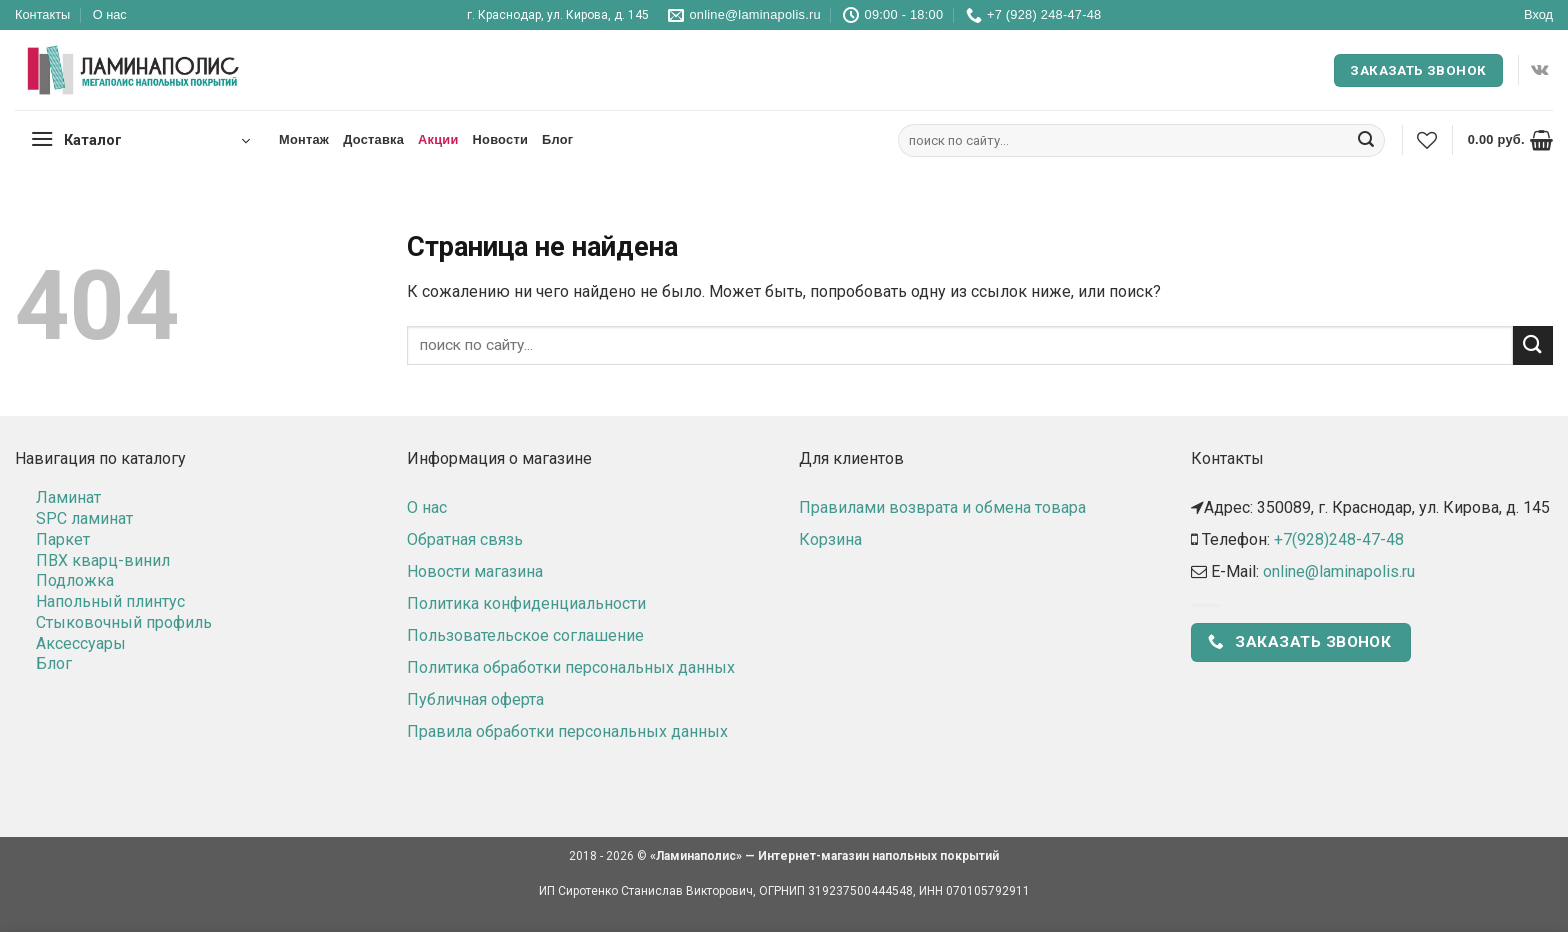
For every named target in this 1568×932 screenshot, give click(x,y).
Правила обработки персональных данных (567, 731)
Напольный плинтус (110, 601)
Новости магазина (475, 571)
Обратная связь (465, 539)
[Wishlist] (1427, 140)
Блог (557, 139)
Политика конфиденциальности (526, 603)
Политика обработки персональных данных (571, 667)
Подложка (75, 580)
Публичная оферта (475, 699)
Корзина (830, 539)
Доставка (373, 139)
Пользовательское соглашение (525, 635)
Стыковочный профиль (124, 622)
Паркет (63, 539)
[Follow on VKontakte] (1539, 70)
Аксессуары (81, 643)
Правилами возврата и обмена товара (942, 507)
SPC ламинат (84, 518)
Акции (438, 139)
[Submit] (1366, 141)
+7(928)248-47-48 (1339, 539)
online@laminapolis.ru (1339, 571)
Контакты (42, 14)
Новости (500, 139)
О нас (110, 14)
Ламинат (68, 497)
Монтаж (304, 139)
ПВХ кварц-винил (103, 560)
